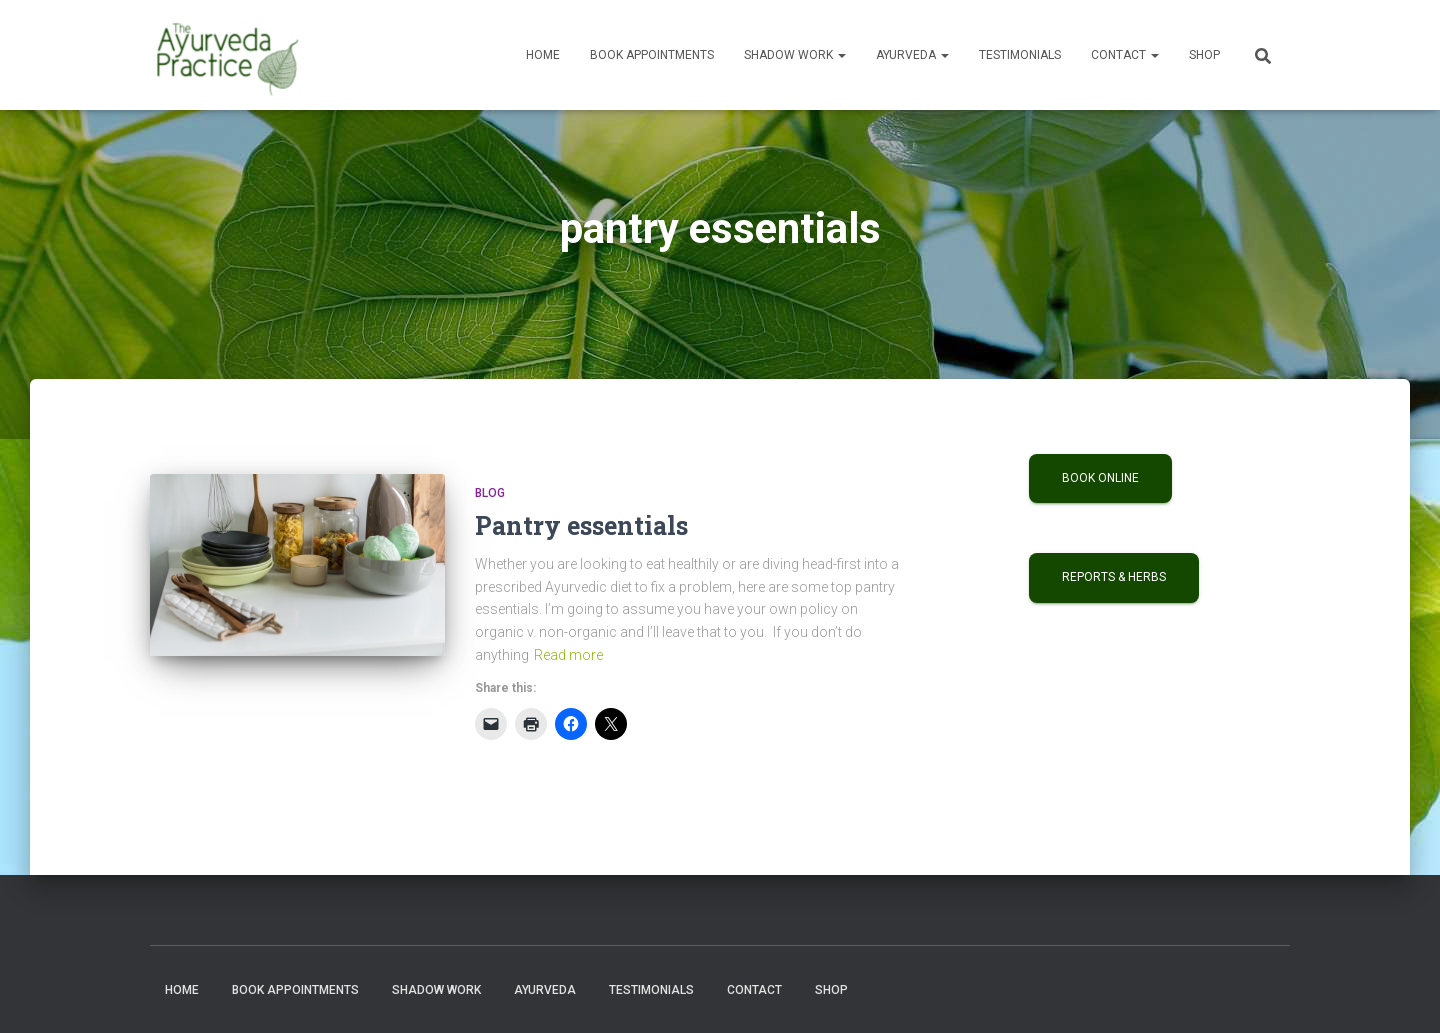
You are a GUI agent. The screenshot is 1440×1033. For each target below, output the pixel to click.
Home (543, 55)
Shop (1204, 55)
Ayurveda (912, 55)
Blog (490, 493)
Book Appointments (652, 55)
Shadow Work (795, 55)
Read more (568, 655)
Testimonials (1020, 55)
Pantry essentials (581, 525)
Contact (1125, 55)
